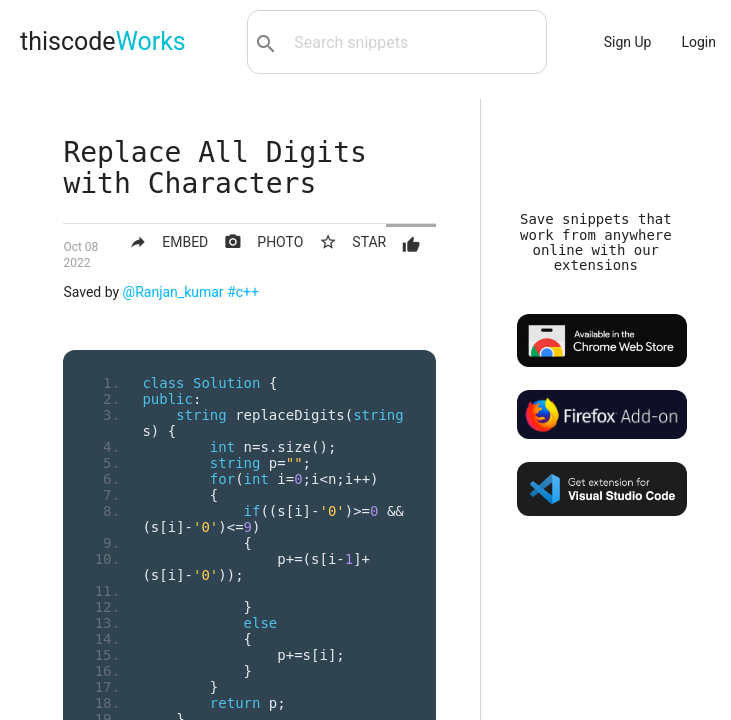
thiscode (103, 41)
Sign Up (628, 42)
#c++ (243, 292)
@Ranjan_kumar (173, 292)
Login (698, 42)
